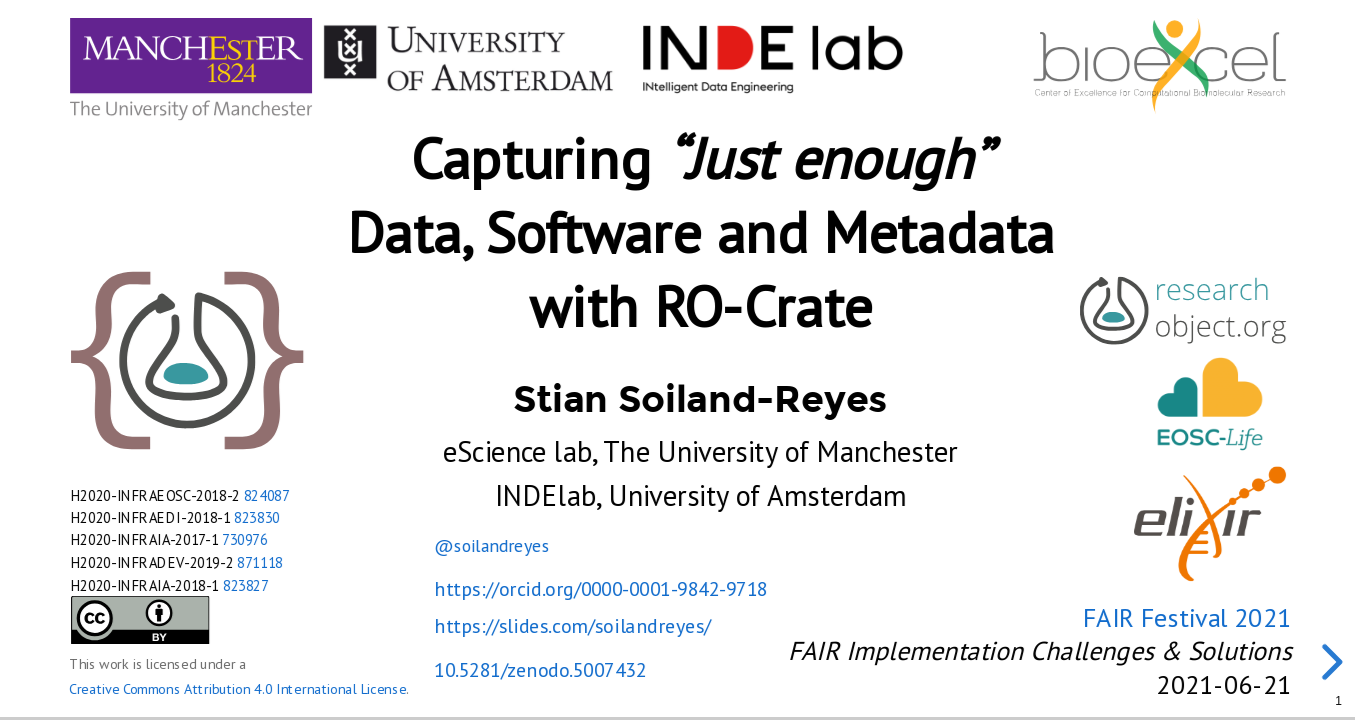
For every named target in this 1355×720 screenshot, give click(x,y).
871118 (260, 562)
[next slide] (1329, 662)
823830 (257, 517)
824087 (266, 494)
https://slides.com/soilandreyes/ (572, 626)
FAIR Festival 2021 (1187, 617)
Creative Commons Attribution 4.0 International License (237, 689)
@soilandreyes (491, 544)
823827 (245, 584)
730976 (245, 539)
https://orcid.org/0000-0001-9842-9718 (600, 589)
